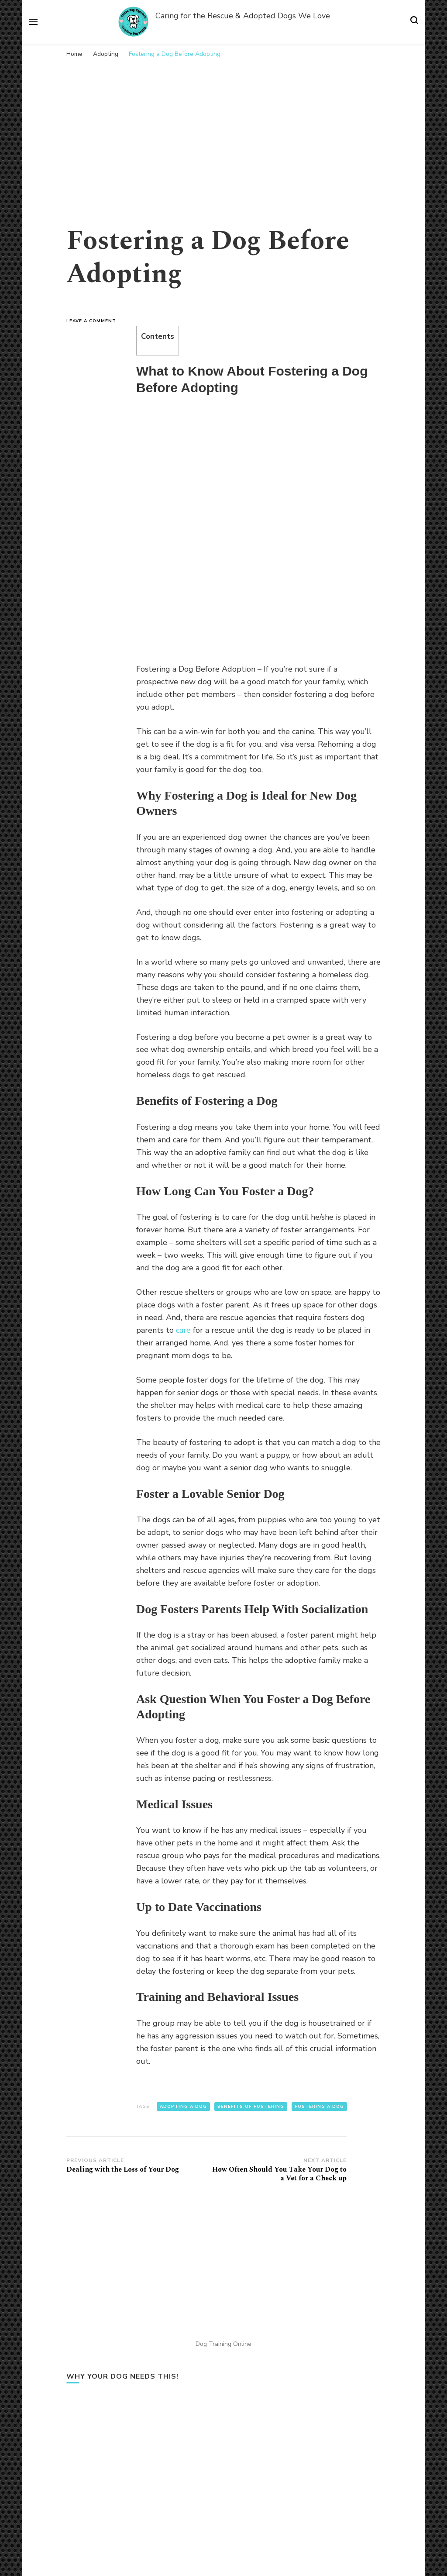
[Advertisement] (223, 128)
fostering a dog (319, 2107)
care (183, 1330)
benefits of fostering (250, 2107)
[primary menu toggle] (33, 22)
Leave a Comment (94, 321)
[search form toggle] (414, 21)
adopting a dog (183, 2107)
